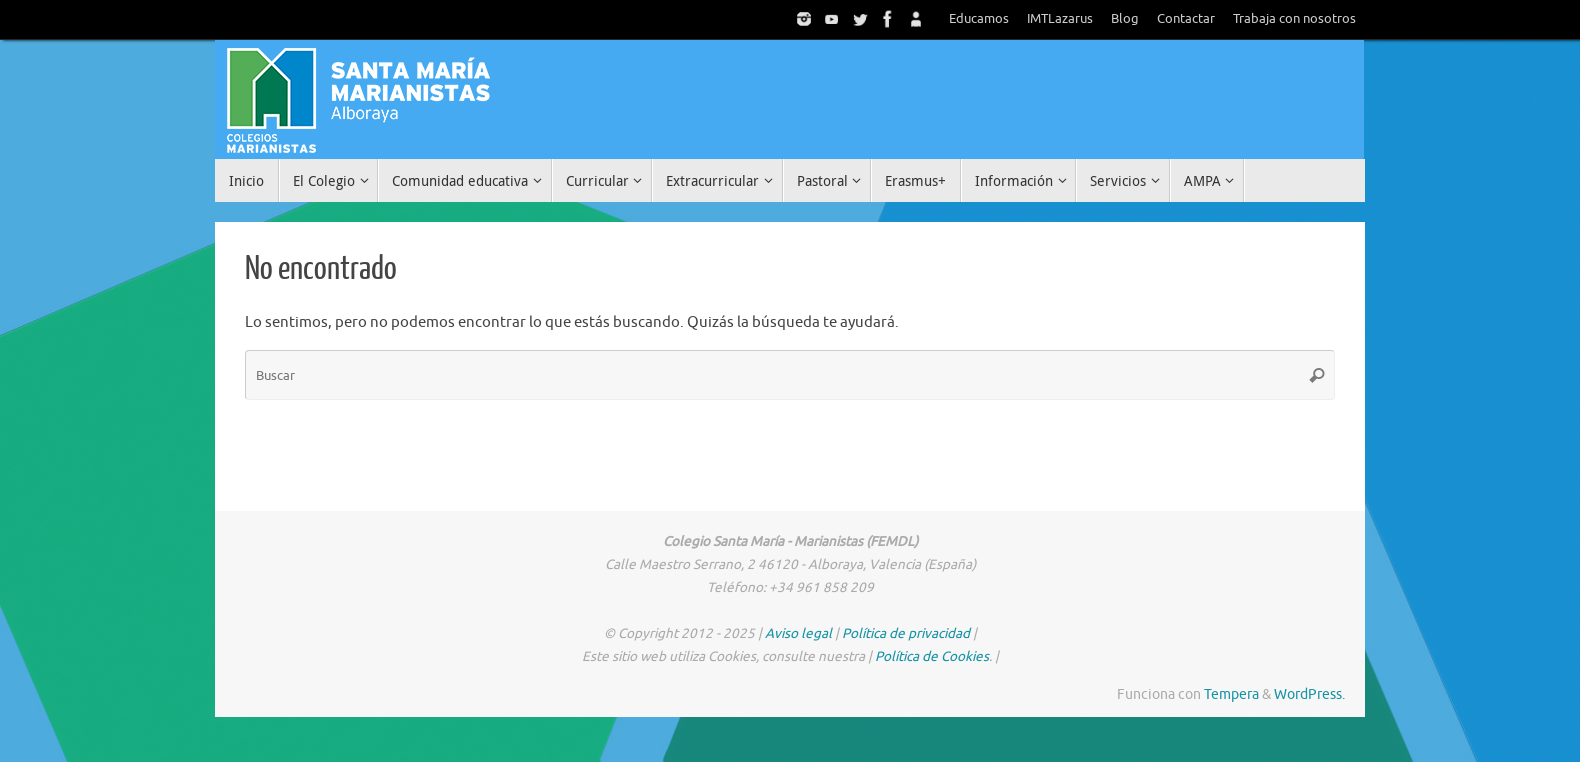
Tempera (1231, 694)
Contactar (1186, 19)
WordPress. (1309, 694)
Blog (1125, 19)
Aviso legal (798, 633)
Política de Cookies (932, 656)
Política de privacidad (906, 633)
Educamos (979, 19)
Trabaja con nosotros (1294, 19)
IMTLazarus (1060, 19)
